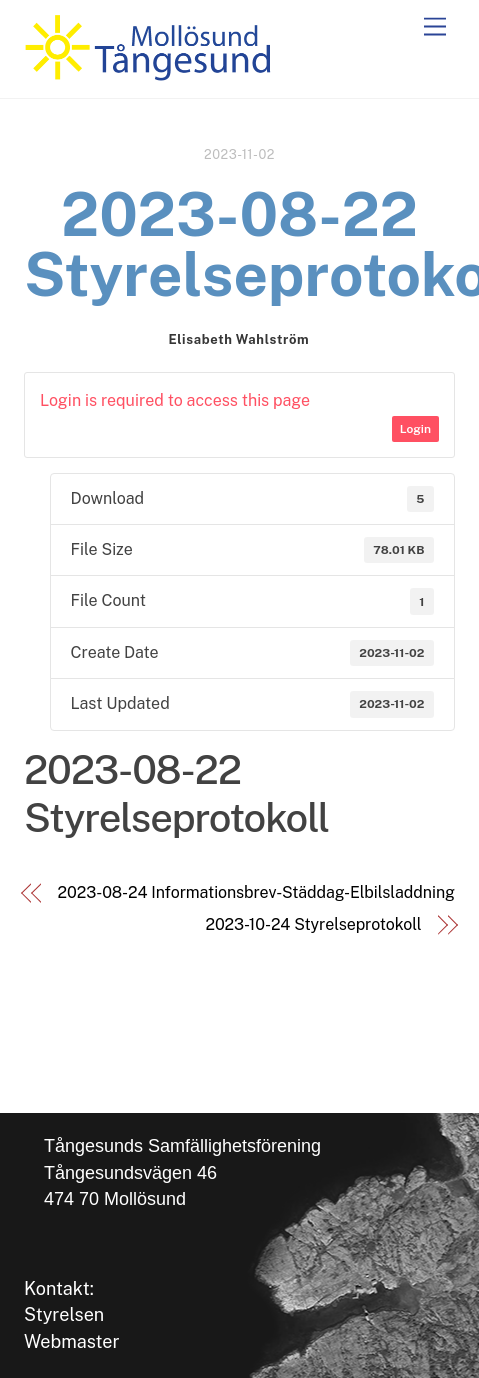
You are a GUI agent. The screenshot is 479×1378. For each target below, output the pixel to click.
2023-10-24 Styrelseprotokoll (313, 924)
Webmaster (72, 1341)
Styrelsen (64, 1314)
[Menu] (435, 27)
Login (415, 429)
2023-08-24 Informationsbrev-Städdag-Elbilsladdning (256, 892)
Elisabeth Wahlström (238, 339)
